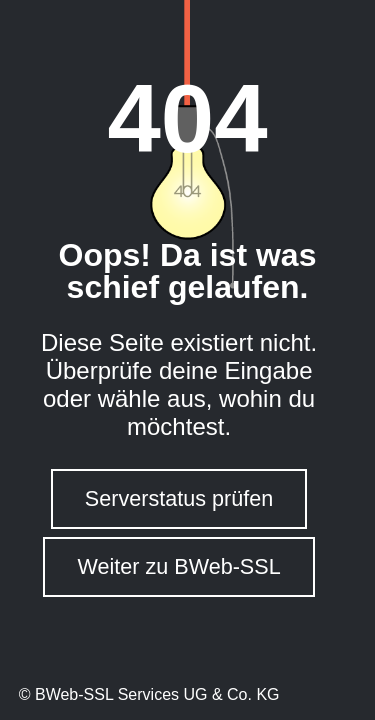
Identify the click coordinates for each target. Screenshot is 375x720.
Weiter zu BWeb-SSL (178, 566)
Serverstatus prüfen (179, 498)
